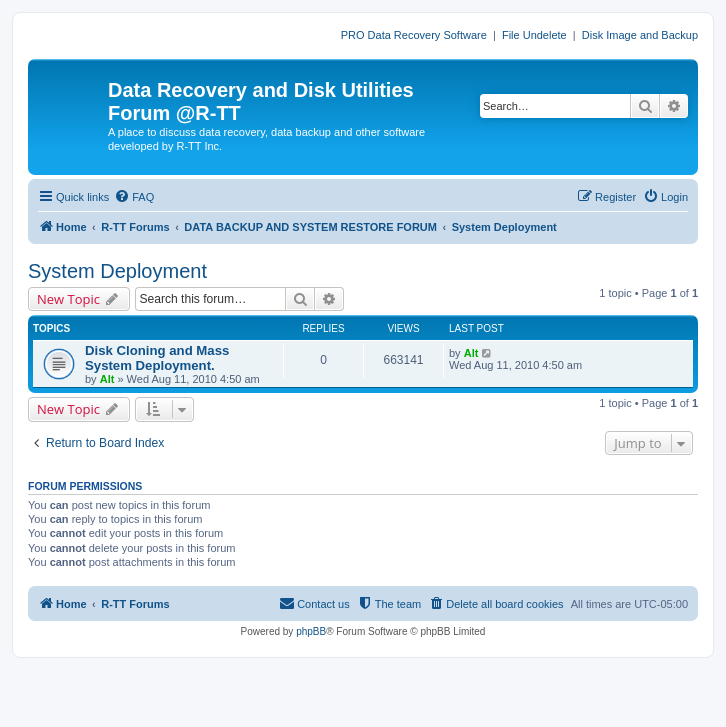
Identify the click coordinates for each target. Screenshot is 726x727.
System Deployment (117, 271)
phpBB (311, 631)
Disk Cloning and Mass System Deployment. (157, 358)
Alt (107, 379)
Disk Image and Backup (640, 35)
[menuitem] (134, 197)
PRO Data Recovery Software (414, 35)
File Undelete (534, 35)
